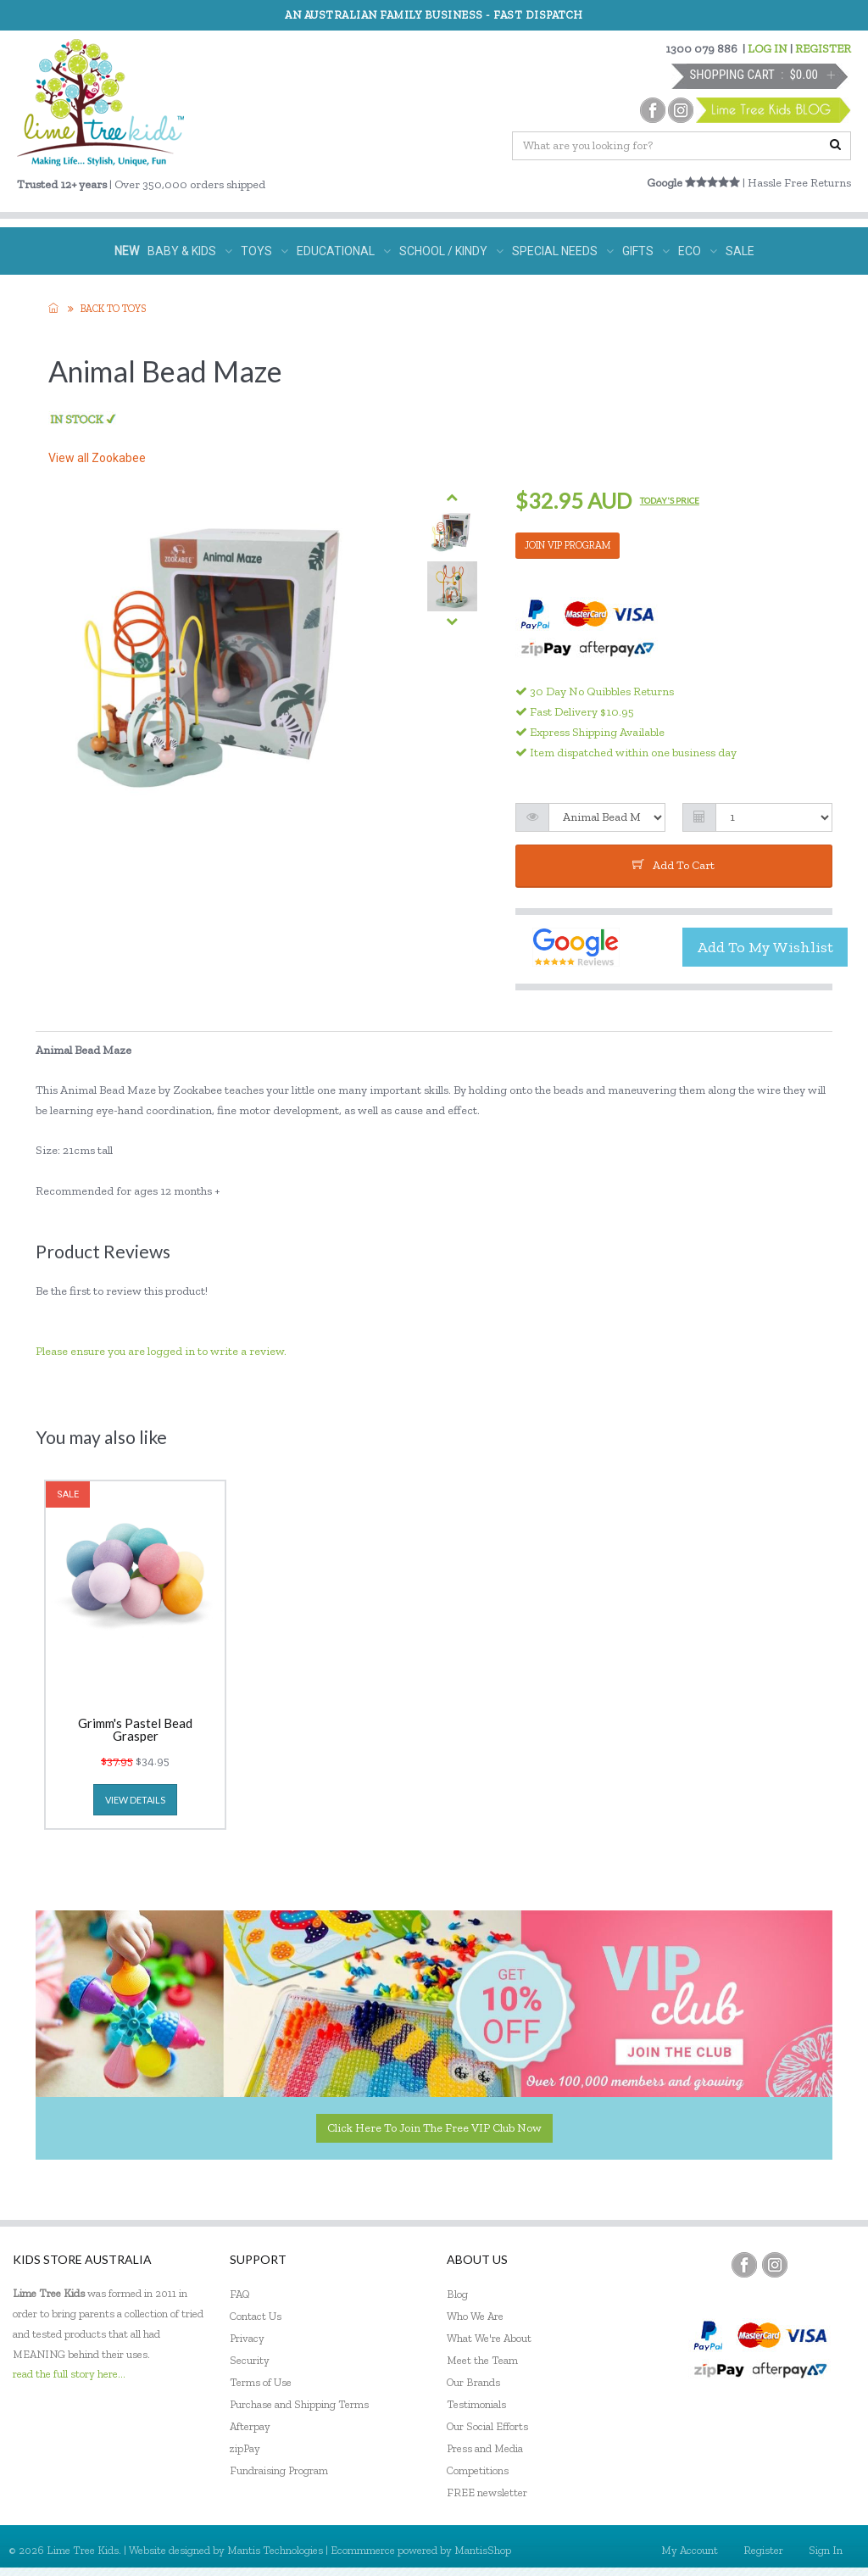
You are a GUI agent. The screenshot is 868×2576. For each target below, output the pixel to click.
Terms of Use (261, 2382)
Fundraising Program (279, 2470)
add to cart (673, 865)
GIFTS (646, 251)
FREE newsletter (487, 2492)
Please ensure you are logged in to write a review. (161, 1351)
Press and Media (485, 2448)
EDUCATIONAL (344, 251)
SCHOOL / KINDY (451, 251)
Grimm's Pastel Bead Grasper (135, 1729)
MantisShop (482, 2550)
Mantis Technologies (275, 2550)
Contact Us (255, 2316)
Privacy (247, 2338)
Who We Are (475, 2316)
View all (97, 458)
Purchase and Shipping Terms (299, 2404)
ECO (697, 251)
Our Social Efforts (487, 2426)
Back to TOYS (113, 309)
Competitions (478, 2470)
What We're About (489, 2338)
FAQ (240, 2294)
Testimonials (476, 2404)
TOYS (264, 251)
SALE (740, 251)
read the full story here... (69, 2373)
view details (135, 1799)
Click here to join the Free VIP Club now (434, 2128)
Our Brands (473, 2382)
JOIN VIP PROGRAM (567, 545)
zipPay (245, 2448)
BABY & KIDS (189, 251)
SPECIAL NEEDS (563, 251)
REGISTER (823, 49)
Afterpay (250, 2426)
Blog (457, 2294)
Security (250, 2360)
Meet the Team (482, 2360)
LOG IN (767, 49)
